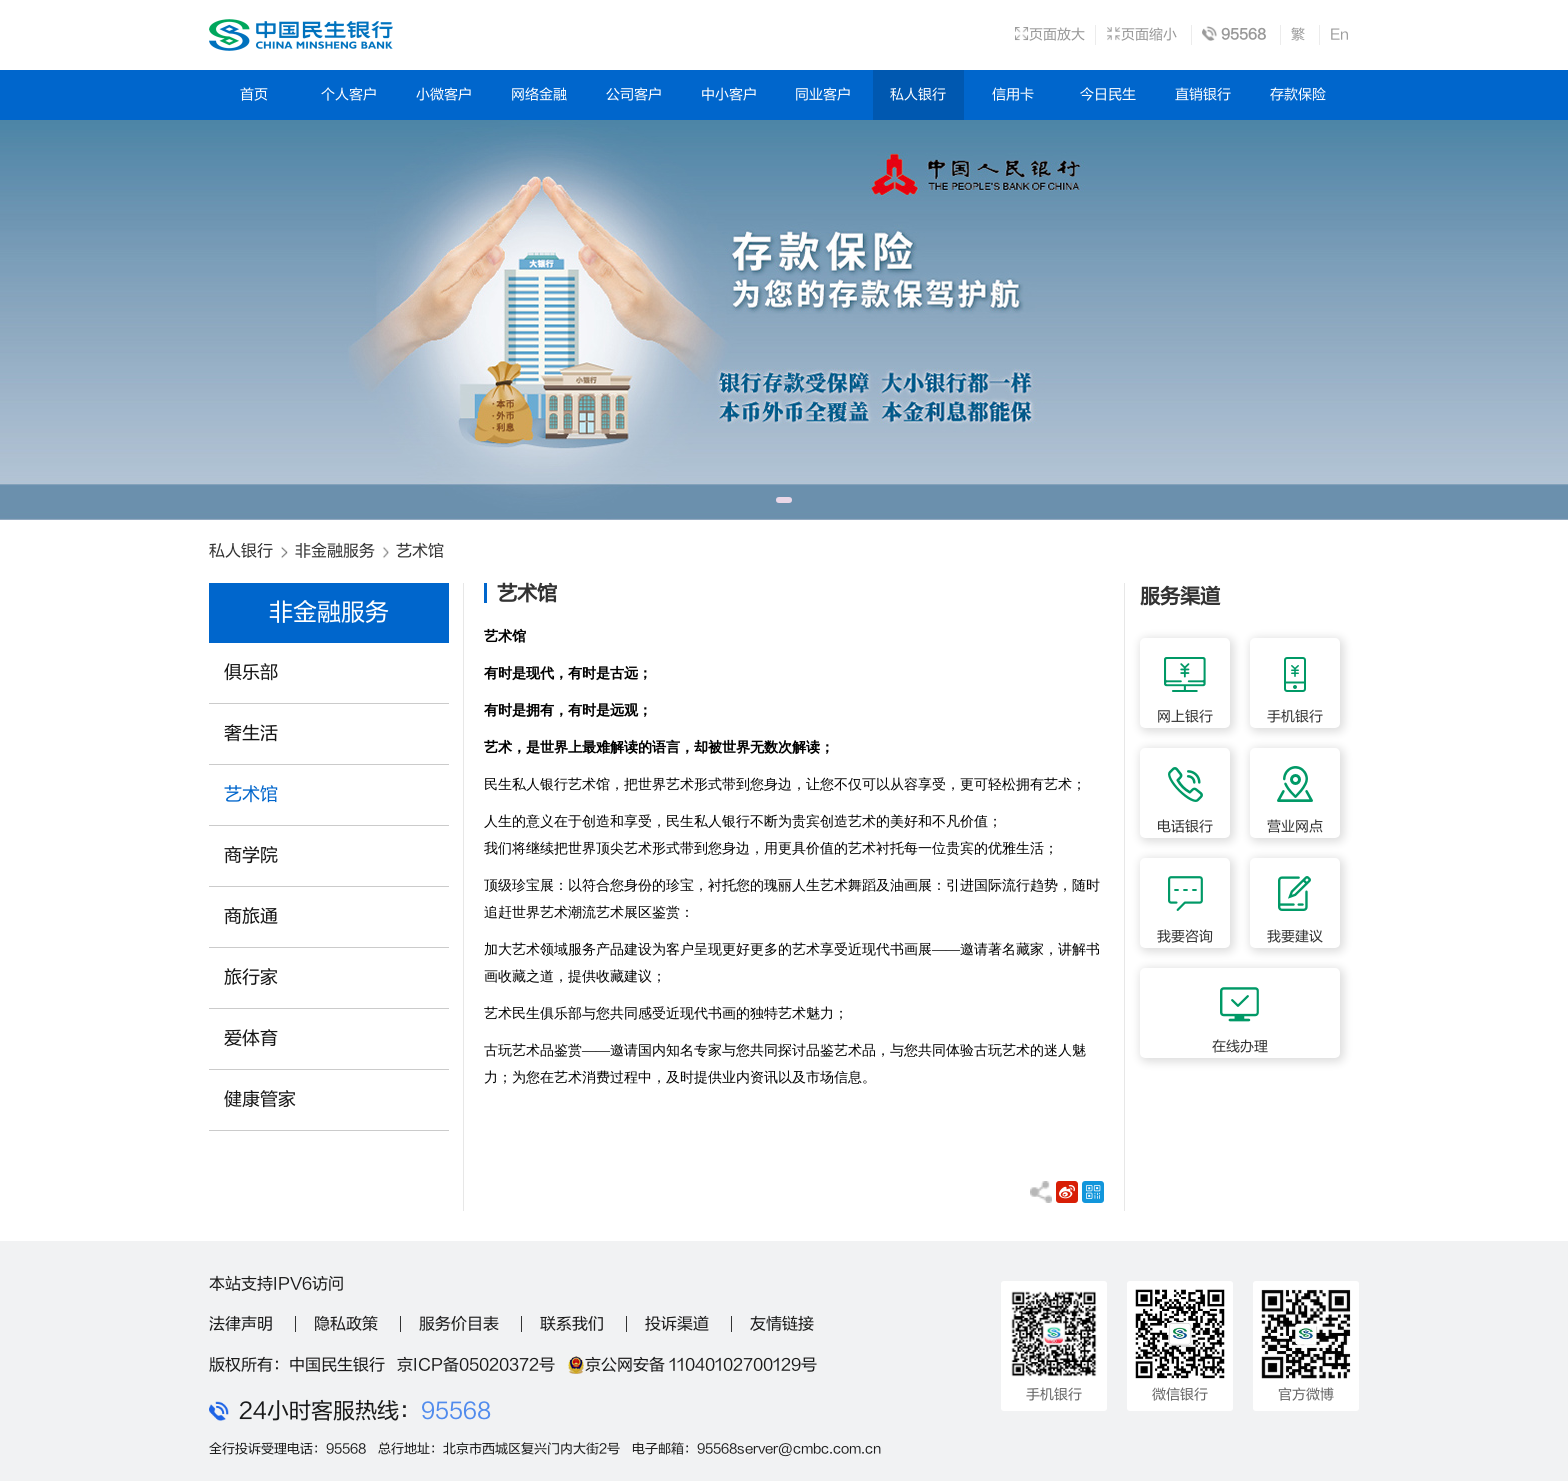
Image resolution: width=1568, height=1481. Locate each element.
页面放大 (1049, 34)
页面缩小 (1141, 34)
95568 (456, 1411)
